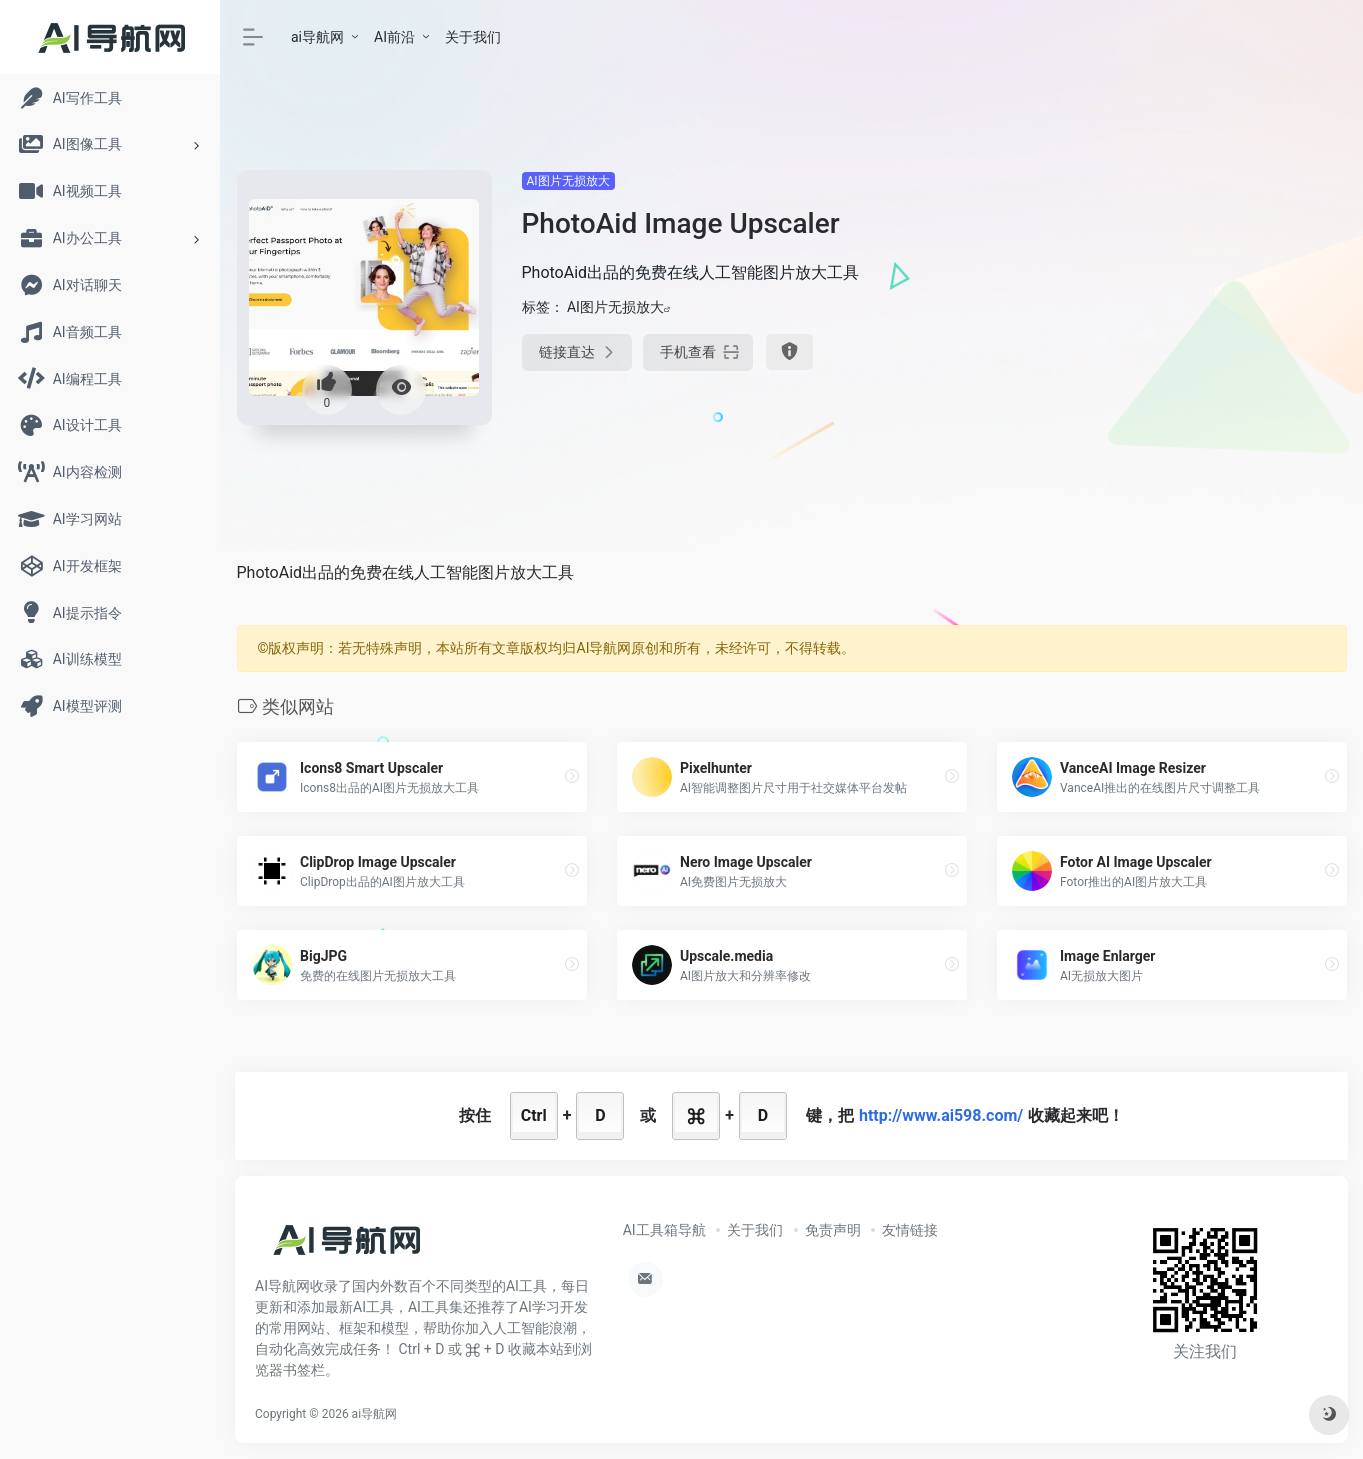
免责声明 (833, 1230)
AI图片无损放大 (568, 181)
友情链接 (910, 1230)
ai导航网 (317, 37)
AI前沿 (394, 37)
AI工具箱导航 (664, 1230)
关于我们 (473, 37)
